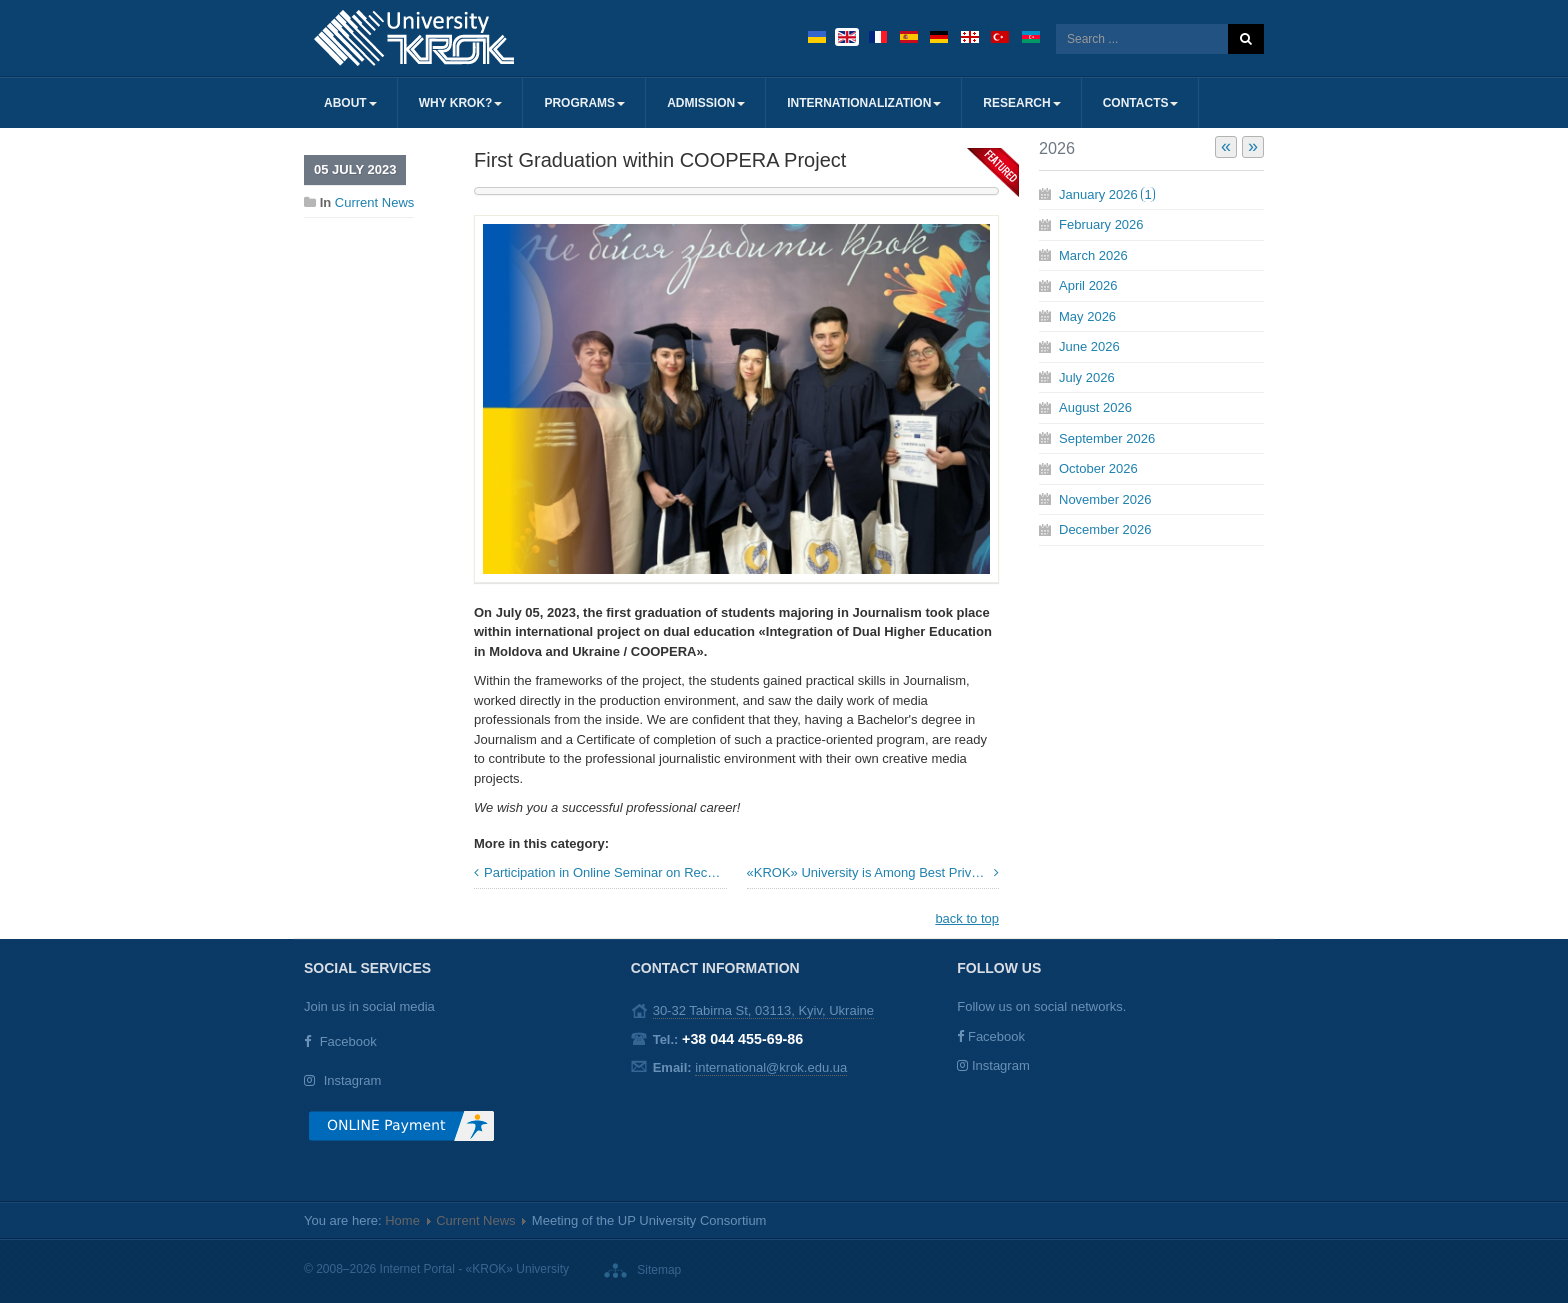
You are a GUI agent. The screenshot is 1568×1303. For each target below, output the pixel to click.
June (1089, 346)
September (1107, 438)
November (1105, 499)
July (1087, 377)
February (1101, 224)
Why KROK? (461, 103)
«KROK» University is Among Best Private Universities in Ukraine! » (873, 872)
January (1107, 194)
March (1093, 255)
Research (1021, 103)
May (1087, 316)
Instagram (353, 1080)
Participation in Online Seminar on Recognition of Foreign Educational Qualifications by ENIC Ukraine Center (605, 872)
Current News (374, 202)
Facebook (348, 1041)
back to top (967, 918)
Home (402, 1220)
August (1095, 407)
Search (1246, 39)
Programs (584, 103)
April (1088, 285)
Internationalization (864, 103)
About (350, 103)
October (1098, 468)
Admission (706, 103)
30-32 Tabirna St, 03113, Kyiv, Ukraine (763, 1010)
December (1105, 529)
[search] (1142, 39)
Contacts (1141, 103)
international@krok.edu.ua (771, 1067)
